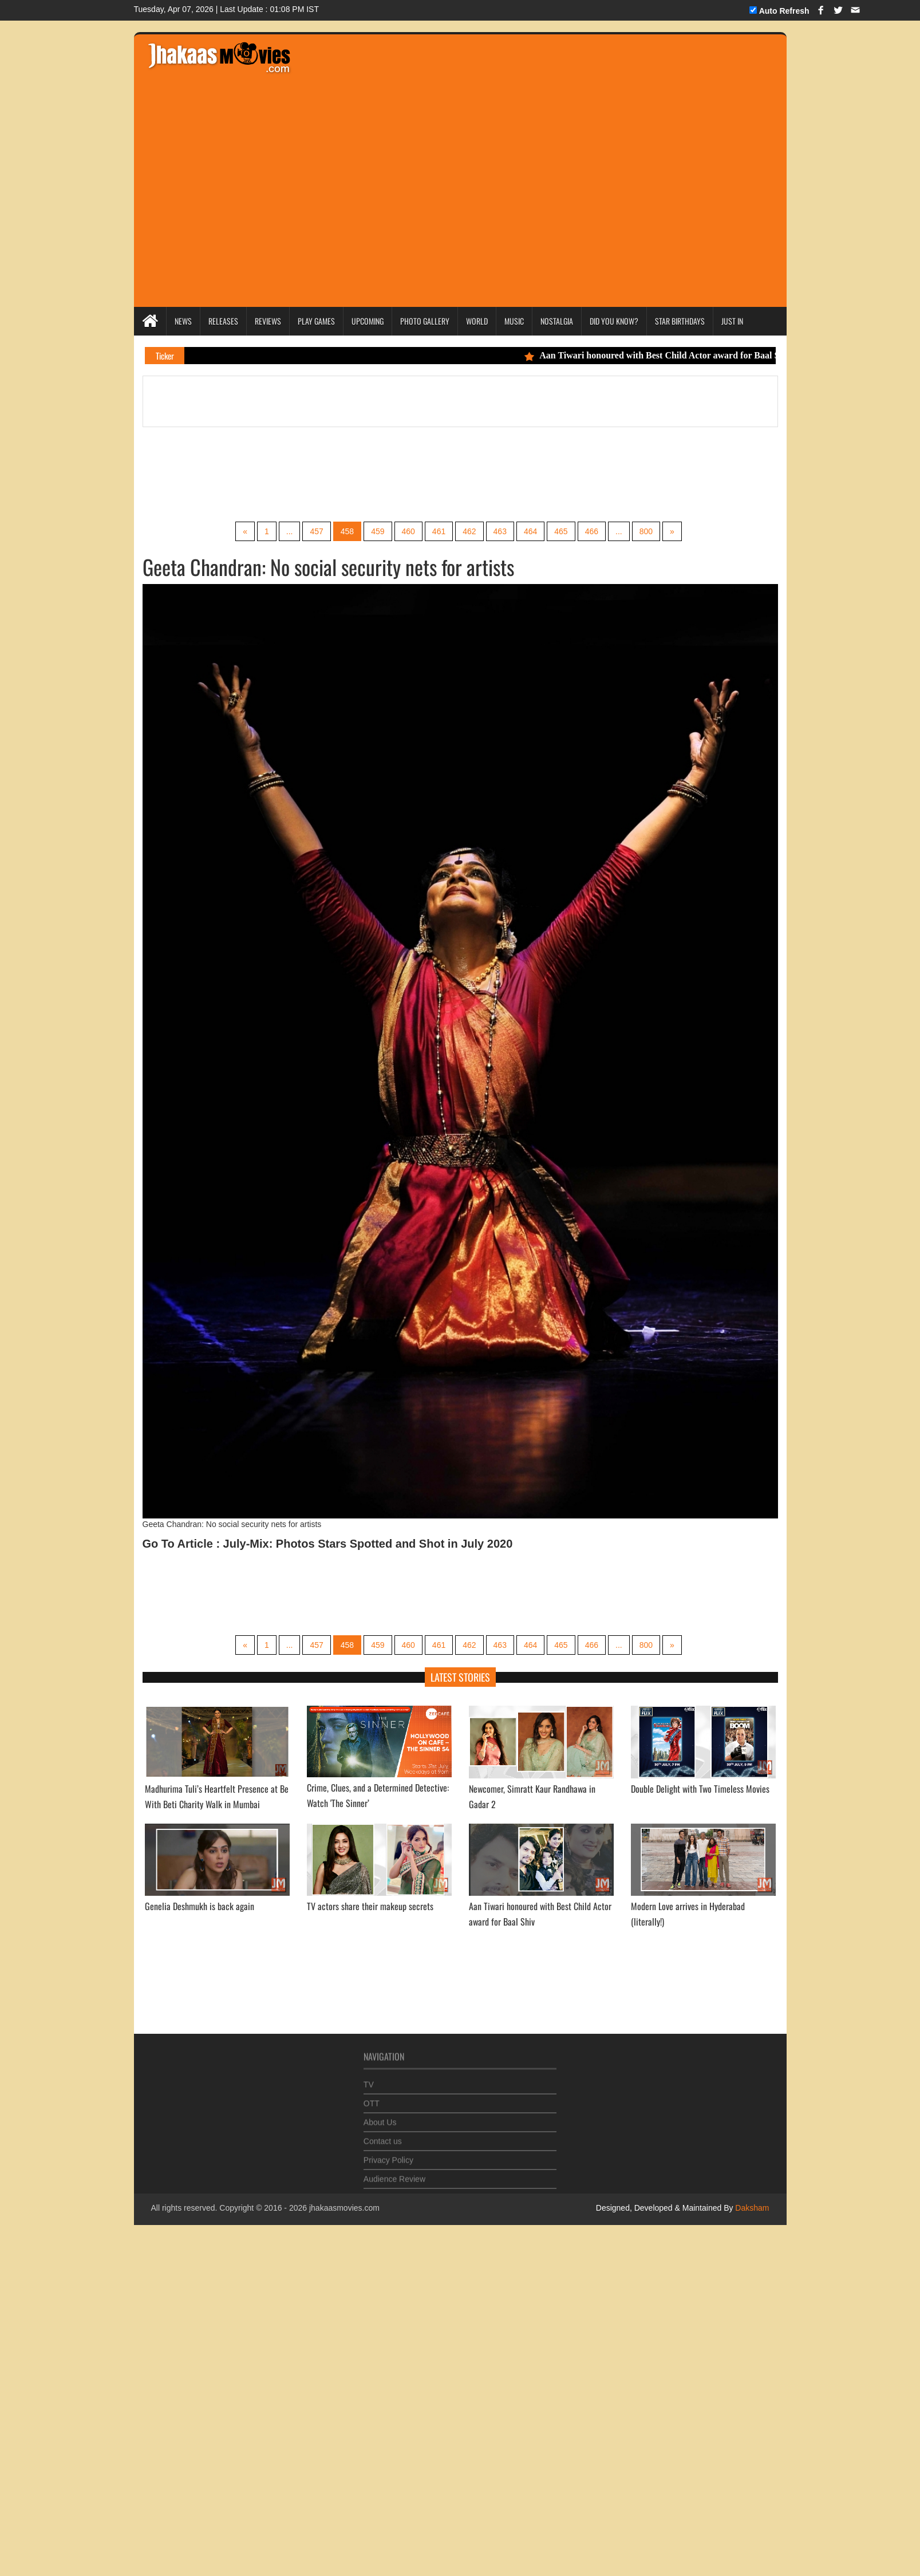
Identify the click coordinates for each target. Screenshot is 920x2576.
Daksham (751, 2207)
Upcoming (368, 321)
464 (530, 531)
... (289, 531)
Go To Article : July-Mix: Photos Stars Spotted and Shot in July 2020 (328, 1543)
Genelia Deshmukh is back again (199, 1906)
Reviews (268, 321)
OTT (372, 2097)
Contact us (383, 2135)
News (183, 321)
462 (469, 531)
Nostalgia (556, 321)
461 (438, 531)
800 (646, 531)
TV (369, 2079)
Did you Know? (614, 321)
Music (514, 321)
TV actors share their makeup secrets (370, 1906)
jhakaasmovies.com (344, 2207)
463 (500, 531)
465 (560, 531)
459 (377, 531)
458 (347, 531)
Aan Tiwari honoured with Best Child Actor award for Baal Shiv (665, 355)
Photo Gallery (424, 321)
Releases (223, 321)
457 (316, 531)
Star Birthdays (680, 321)
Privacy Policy (388, 2154)
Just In (732, 321)
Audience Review (394, 2173)
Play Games (316, 321)
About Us (380, 2116)
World (477, 321)
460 (408, 531)
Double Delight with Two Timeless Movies (700, 1789)
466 (591, 531)
